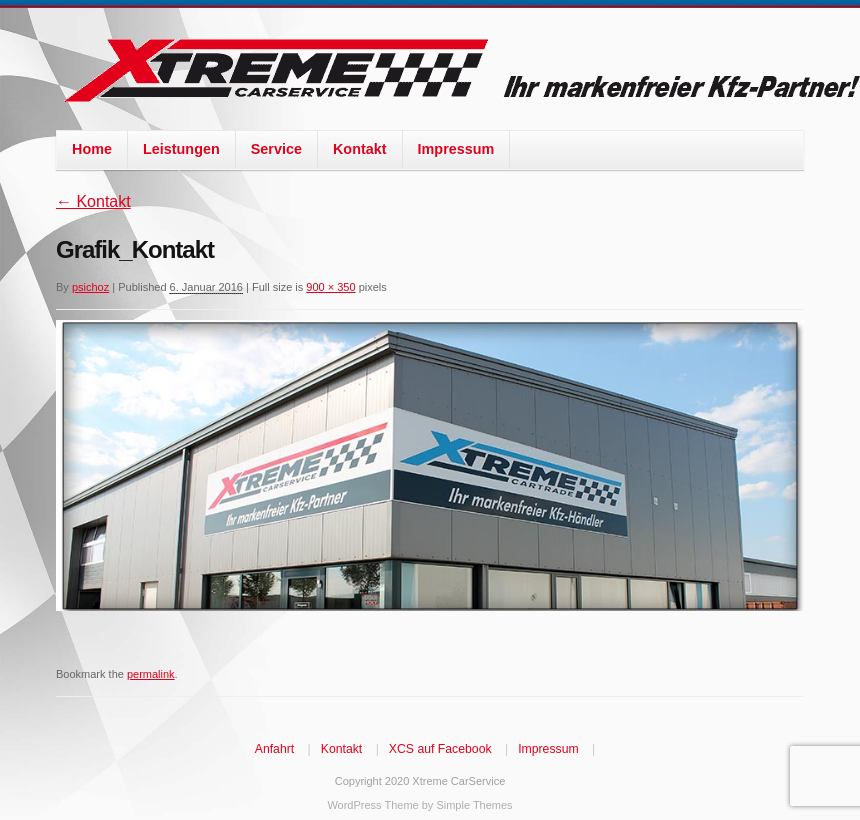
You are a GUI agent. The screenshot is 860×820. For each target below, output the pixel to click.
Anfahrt (274, 749)
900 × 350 (330, 287)
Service (276, 149)
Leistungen (181, 149)
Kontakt (360, 149)
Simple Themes (474, 805)
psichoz (90, 287)
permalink (151, 674)
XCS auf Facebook (440, 749)
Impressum (456, 149)
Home (92, 149)
